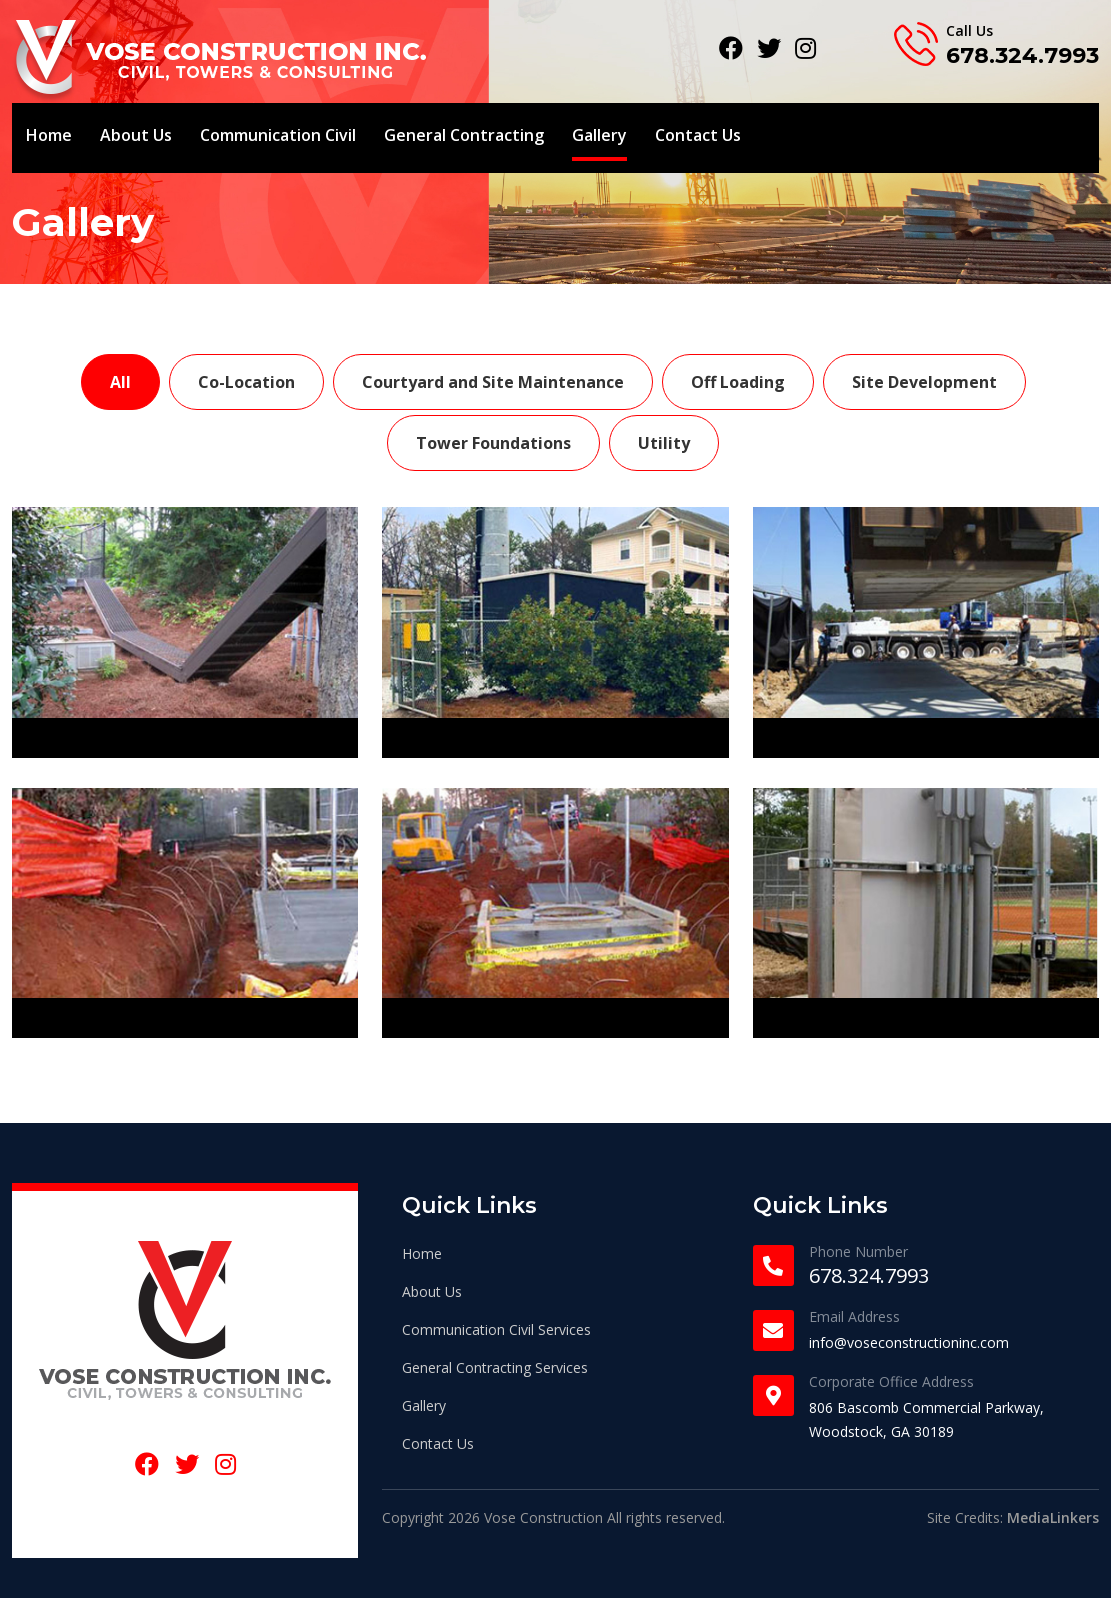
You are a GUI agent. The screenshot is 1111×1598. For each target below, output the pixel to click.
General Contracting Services (495, 1367)
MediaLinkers (1053, 1517)
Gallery (599, 135)
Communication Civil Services (496, 1329)
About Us (136, 135)
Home (49, 135)
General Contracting (464, 135)
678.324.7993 (1022, 55)
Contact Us (698, 135)
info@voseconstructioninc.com (909, 1342)
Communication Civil (278, 135)
